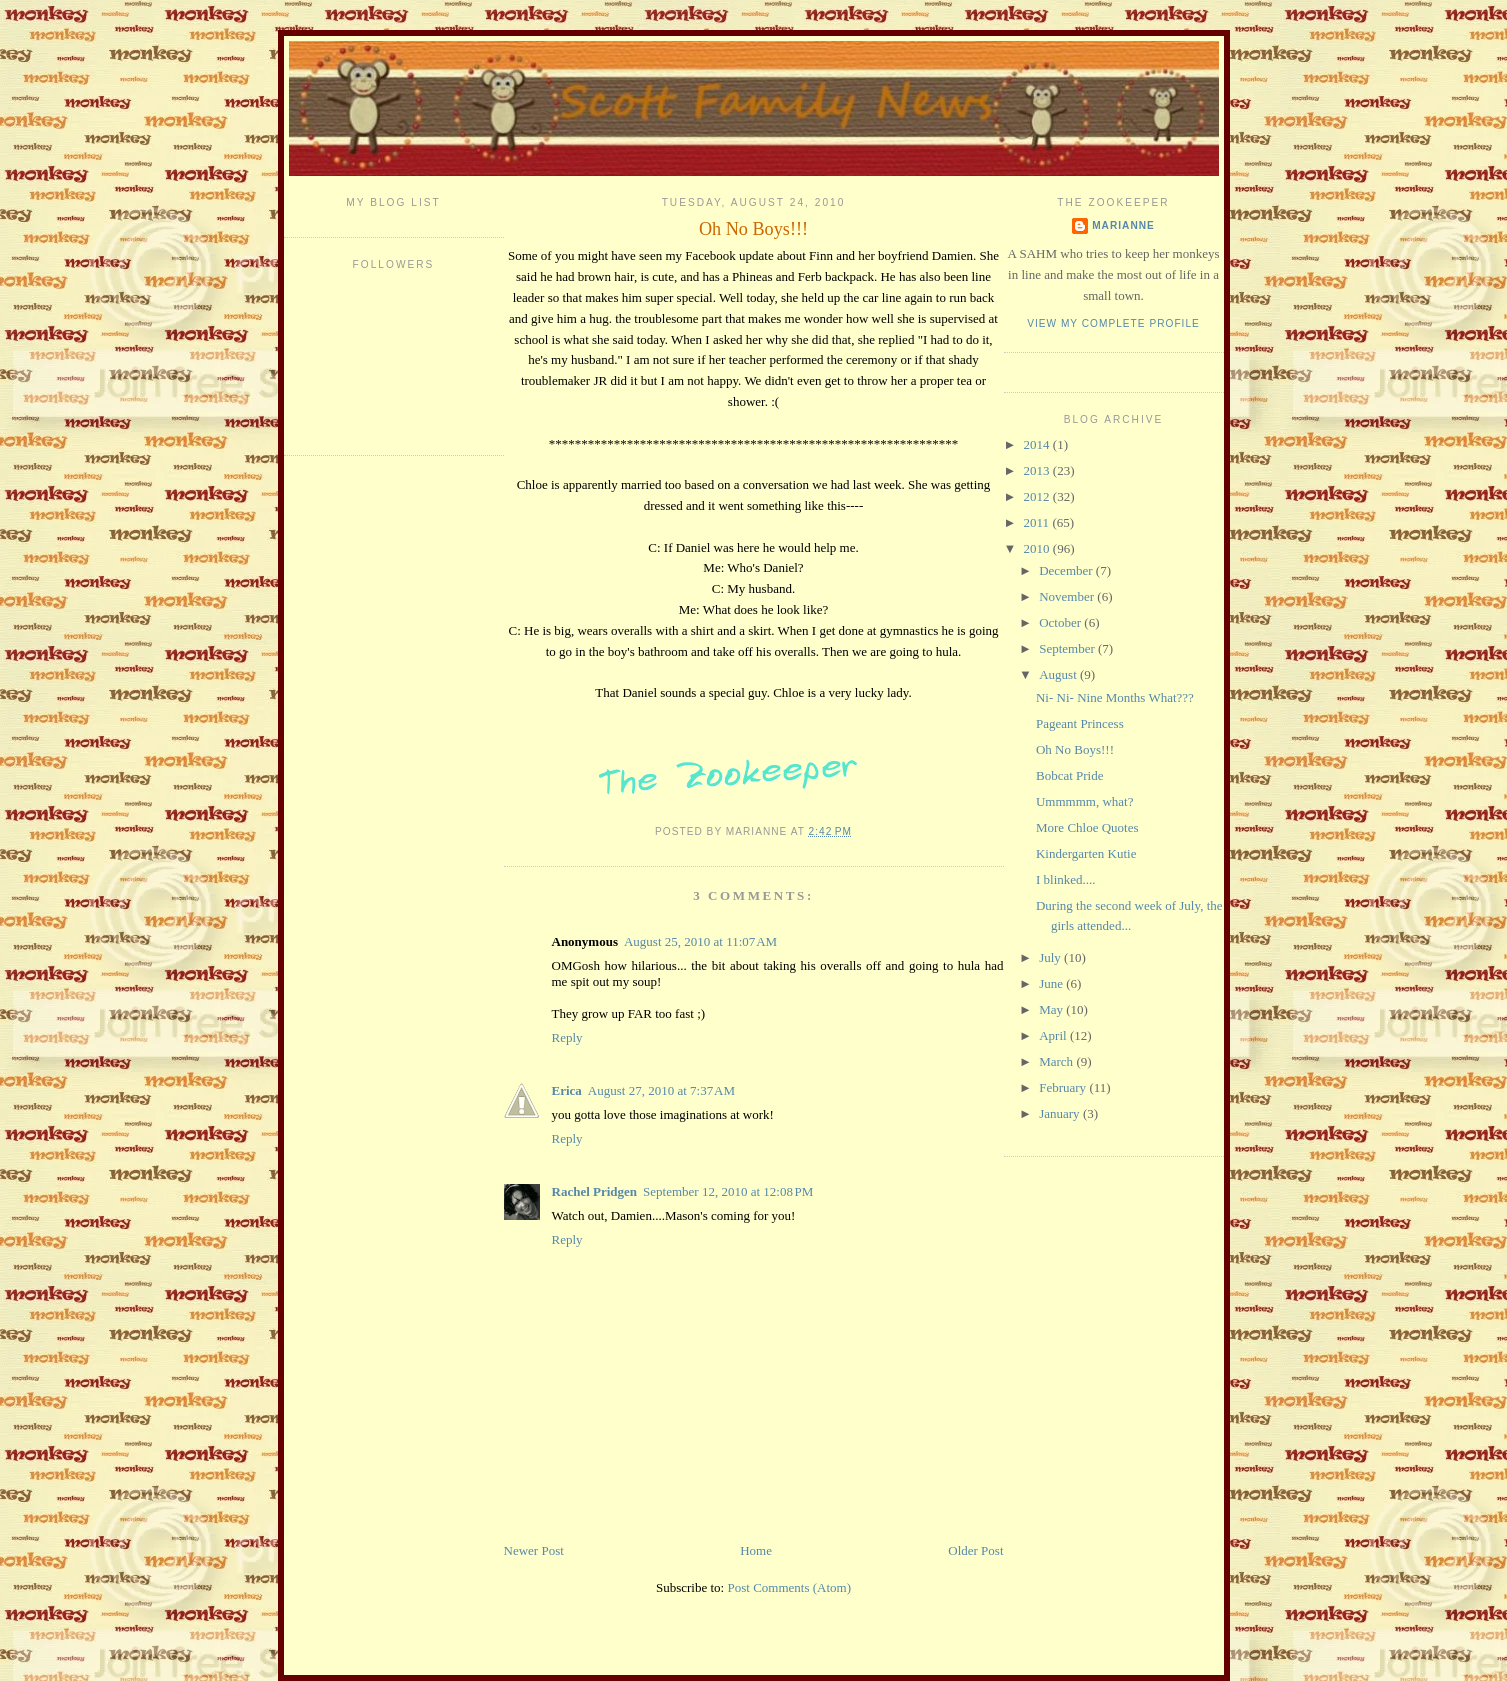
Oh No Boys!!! (753, 229)
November (1068, 596)
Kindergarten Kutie (1086, 853)
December (1067, 570)
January (1061, 1113)
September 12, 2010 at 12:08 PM (728, 1191)
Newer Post (534, 1550)
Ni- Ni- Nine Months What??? (1115, 697)
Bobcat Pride (1070, 775)
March (1057, 1061)
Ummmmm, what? (1085, 801)
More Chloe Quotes (1087, 827)
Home (756, 1550)
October (1061, 622)
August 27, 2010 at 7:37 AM (661, 1090)
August (1059, 674)
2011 (1038, 522)
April (1054, 1035)
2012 (1038, 496)
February (1064, 1087)
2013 (1038, 470)
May (1052, 1009)
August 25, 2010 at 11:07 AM (700, 941)
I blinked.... (1066, 879)
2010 (1038, 548)
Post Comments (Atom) (789, 1587)
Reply (567, 1037)
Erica (567, 1090)
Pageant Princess (1080, 723)
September (1068, 648)
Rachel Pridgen (595, 1191)
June (1052, 983)
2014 (1038, 444)
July (1051, 957)
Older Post (975, 1550)
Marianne (1123, 225)
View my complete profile (1113, 323)
